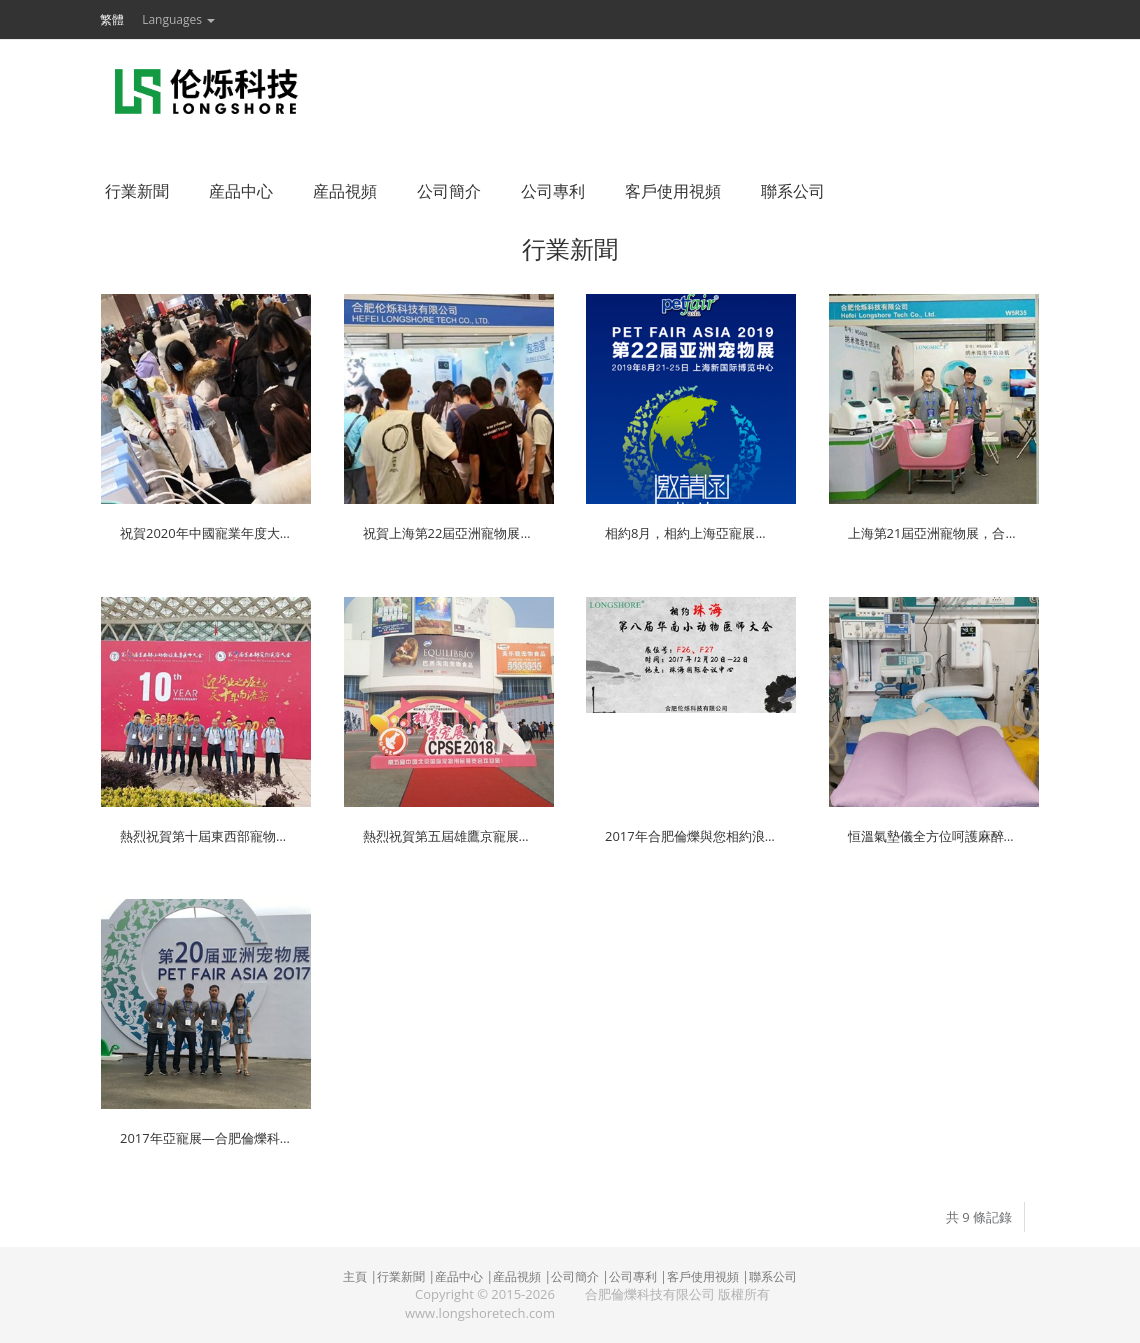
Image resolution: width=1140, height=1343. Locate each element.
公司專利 (633, 1276)
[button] (140, 19)
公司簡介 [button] (449, 191)
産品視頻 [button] (345, 191)
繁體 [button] (112, 19)
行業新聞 (401, 1276)
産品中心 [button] (241, 191)
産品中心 (459, 1276)
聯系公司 (773, 1276)
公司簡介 (575, 1276)
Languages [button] (178, 19)
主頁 (355, 1276)
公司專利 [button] (553, 191)
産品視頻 (517, 1276)
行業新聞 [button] (137, 191)
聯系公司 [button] (793, 191)
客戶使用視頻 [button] (673, 191)
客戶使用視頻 (703, 1276)
